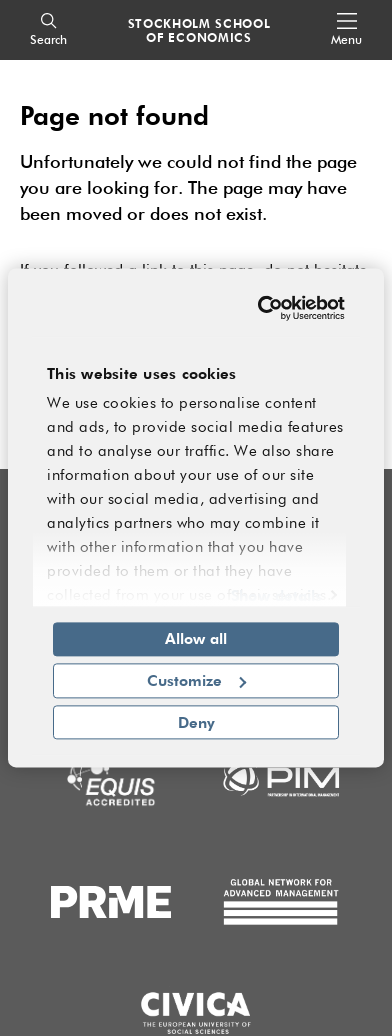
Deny (196, 722)
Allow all (196, 638)
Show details (276, 595)
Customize (196, 680)
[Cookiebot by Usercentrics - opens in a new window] (264, 308)
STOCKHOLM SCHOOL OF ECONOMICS (199, 30)
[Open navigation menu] (346, 30)
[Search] (48, 30)
